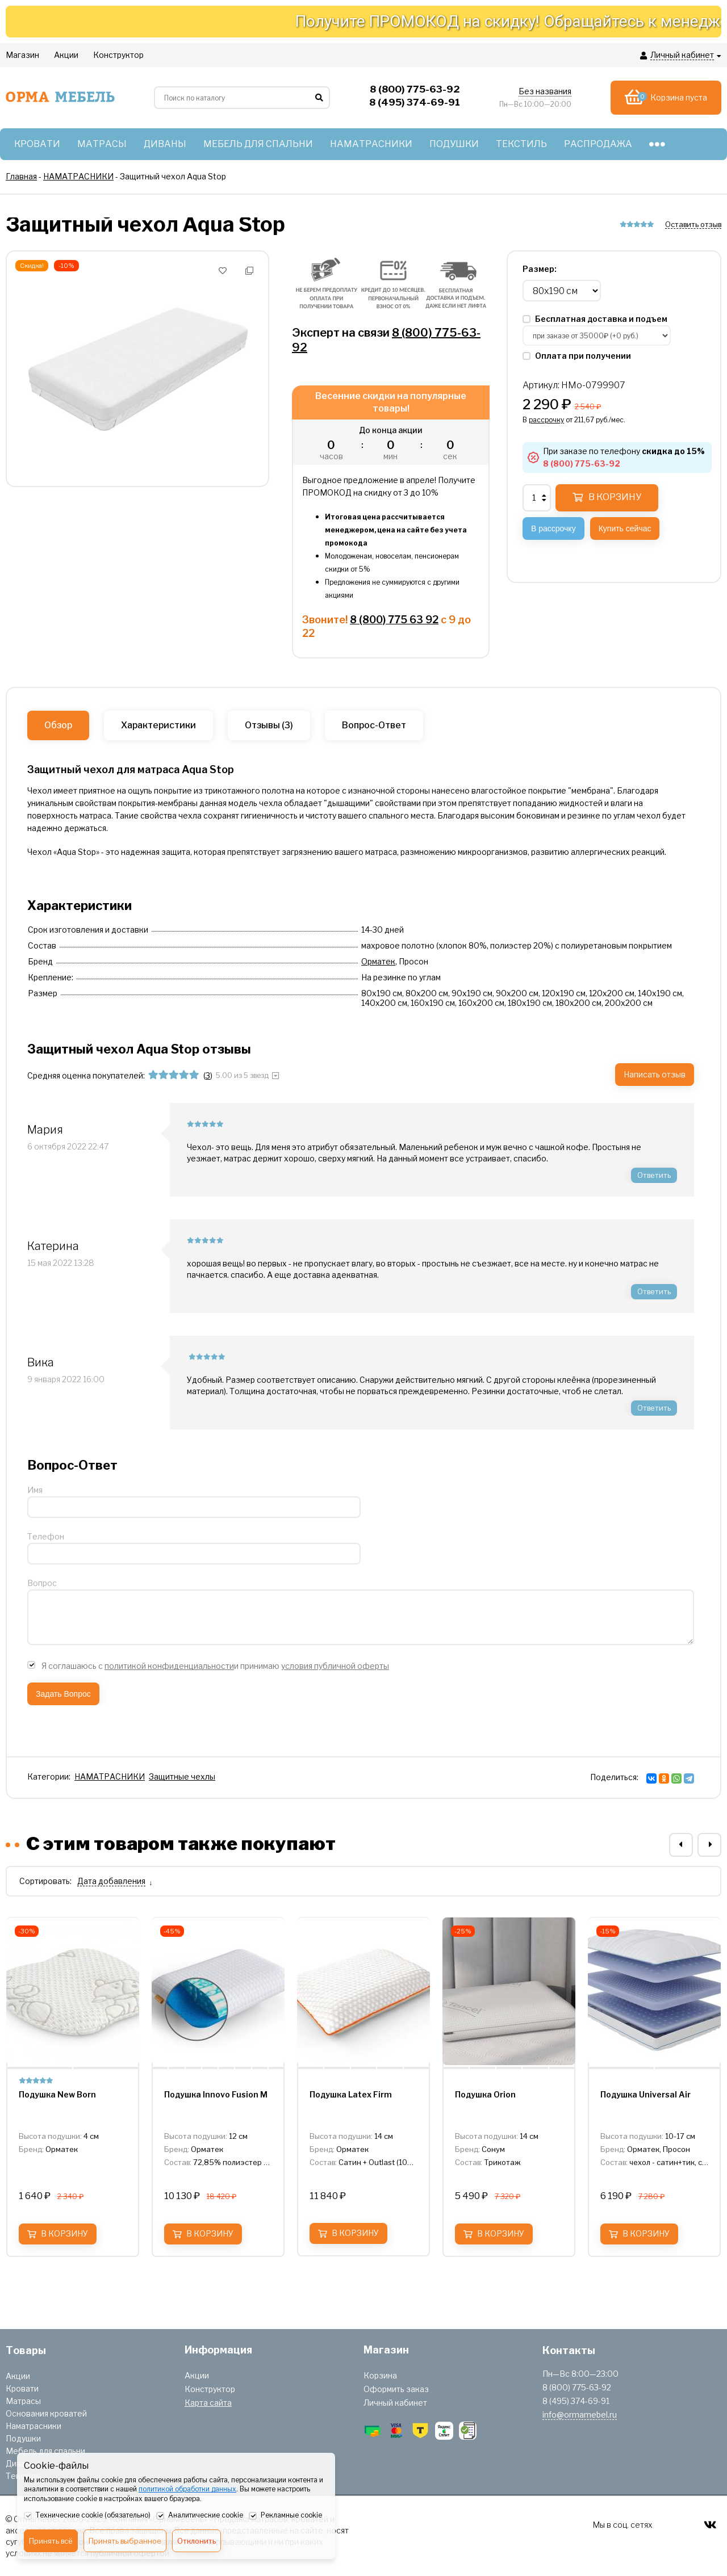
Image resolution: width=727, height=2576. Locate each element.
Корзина (380, 2375)
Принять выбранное (125, 2540)
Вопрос (42, 1583)
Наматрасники (33, 2426)
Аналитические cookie (199, 2516)
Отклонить (196, 2540)
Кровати (22, 2388)
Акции (18, 2376)
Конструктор (210, 2389)
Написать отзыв (655, 1074)
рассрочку (546, 420)
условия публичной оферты (335, 1666)
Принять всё (51, 2540)
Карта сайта (208, 2402)
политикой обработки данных (187, 2489)
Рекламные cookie (285, 2516)
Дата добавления (111, 1881)
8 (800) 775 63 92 (394, 620)
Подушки (23, 2438)
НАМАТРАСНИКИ (109, 1776)
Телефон (45, 1536)
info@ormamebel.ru (579, 2414)
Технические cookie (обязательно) (87, 2516)
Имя (35, 1490)
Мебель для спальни (45, 2451)
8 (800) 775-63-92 (581, 463)
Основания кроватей (46, 2413)
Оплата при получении (577, 355)
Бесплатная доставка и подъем (595, 319)
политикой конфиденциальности (169, 1666)
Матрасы (23, 2401)
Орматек (378, 961)
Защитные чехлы (182, 1776)
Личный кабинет (395, 2402)
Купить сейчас (625, 528)
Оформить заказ (396, 2389)
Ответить (654, 1175)
